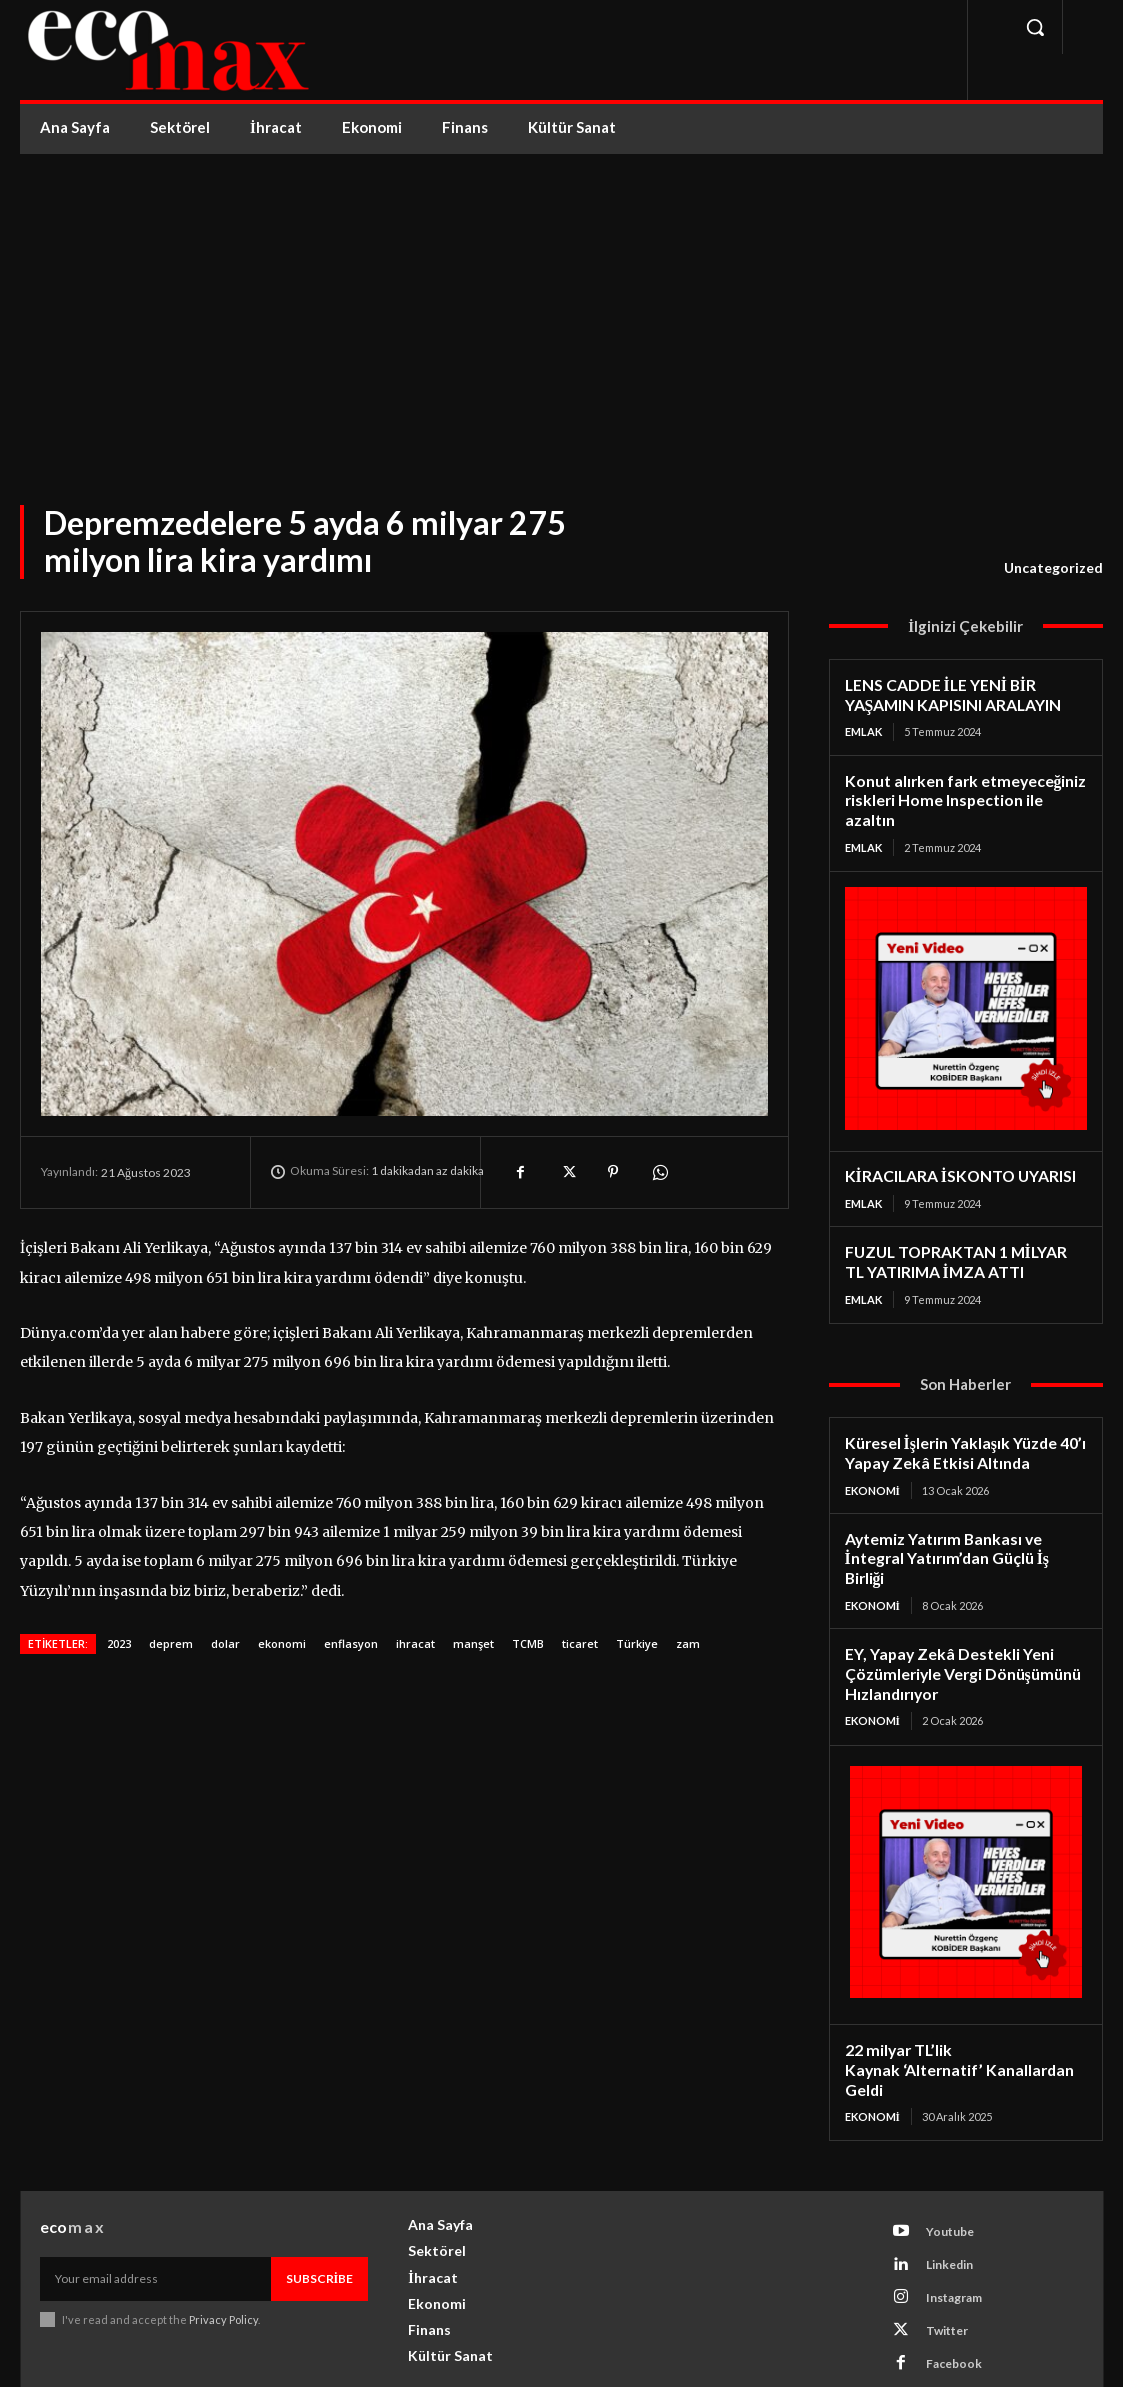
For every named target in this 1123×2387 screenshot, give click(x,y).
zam (688, 1643)
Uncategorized (1053, 568)
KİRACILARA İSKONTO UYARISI (955, 1152)
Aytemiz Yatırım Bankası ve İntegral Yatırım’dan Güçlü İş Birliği (965, 1518)
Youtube (949, 2155)
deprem (171, 1643)
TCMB (528, 1643)
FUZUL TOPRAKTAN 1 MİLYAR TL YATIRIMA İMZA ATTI (963, 1236)
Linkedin (948, 2188)
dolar (225, 1643)
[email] (155, 2204)
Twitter (946, 2254)
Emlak (863, 729)
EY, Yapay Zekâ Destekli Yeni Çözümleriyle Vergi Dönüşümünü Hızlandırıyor (959, 1622)
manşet (473, 1643)
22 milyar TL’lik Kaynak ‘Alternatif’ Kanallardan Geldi (963, 2005)
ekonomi (282, 1643)
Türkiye (637, 1643)
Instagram (953, 2221)
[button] (1035, 27)
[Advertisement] (561, 304)
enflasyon (351, 1643)
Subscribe (320, 2203)
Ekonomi (872, 1461)
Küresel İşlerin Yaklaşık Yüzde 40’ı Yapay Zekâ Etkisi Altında (962, 1424)
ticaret (580, 1643)
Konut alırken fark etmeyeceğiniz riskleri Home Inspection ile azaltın (965, 787)
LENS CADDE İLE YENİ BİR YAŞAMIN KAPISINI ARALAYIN (949, 693)
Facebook (953, 2287)
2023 (119, 1643)
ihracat (415, 1643)
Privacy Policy (223, 2244)
